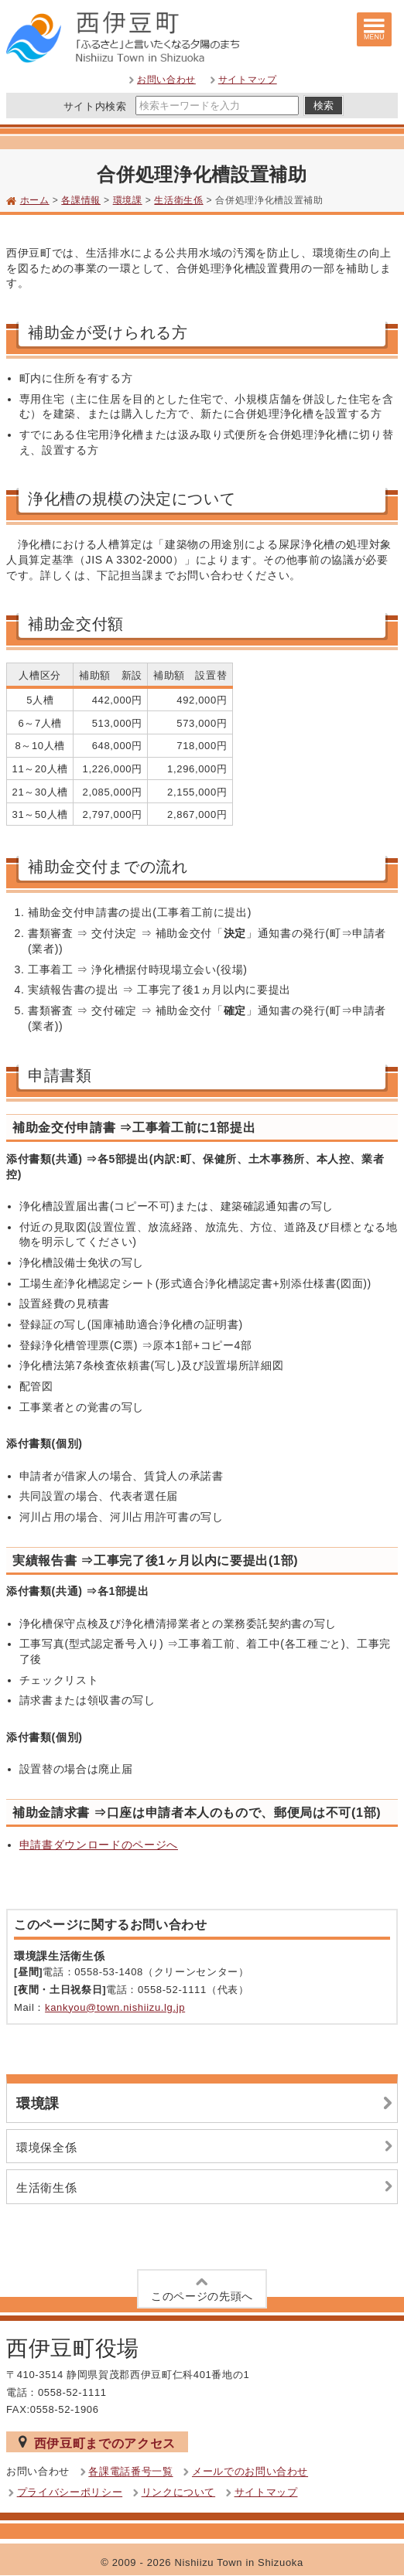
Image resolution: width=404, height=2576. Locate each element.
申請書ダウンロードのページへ (98, 1844)
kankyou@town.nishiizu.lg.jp (115, 2007)
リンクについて (179, 2492)
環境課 (127, 200)
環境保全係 (206, 2146)
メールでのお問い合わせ (250, 2472)
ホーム (35, 200)
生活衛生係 (178, 200)
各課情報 (81, 200)
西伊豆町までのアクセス (97, 2442)
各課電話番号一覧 (130, 2472)
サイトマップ (247, 79)
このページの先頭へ (202, 2288)
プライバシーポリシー (70, 2492)
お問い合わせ (166, 79)
